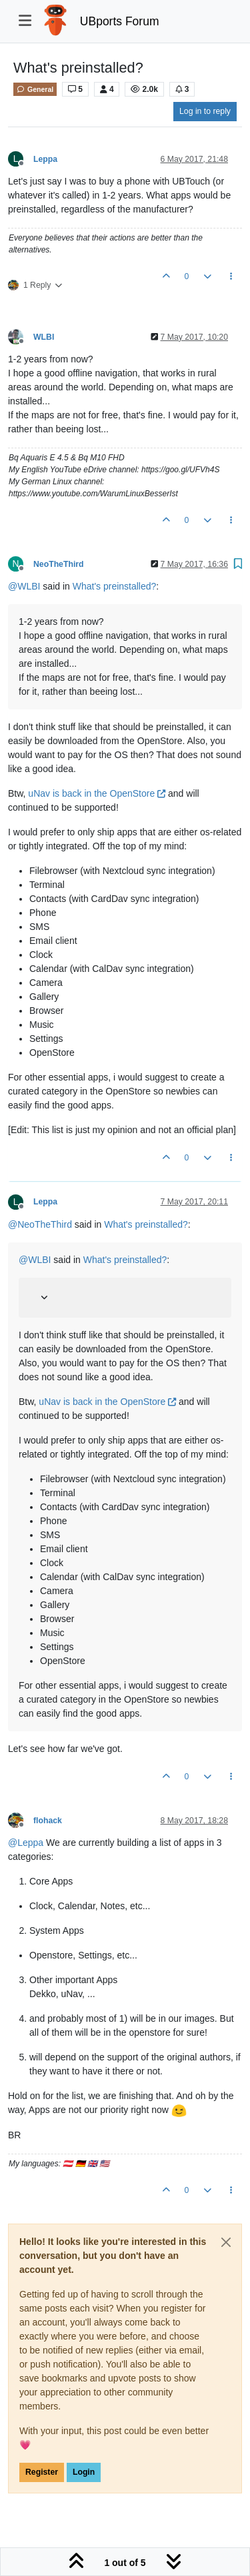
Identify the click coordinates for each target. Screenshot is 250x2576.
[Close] (226, 2242)
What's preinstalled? (115, 586)
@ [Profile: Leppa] (25, 1842)
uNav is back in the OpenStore (96, 793)
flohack (47, 1820)
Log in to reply (205, 111)
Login (84, 2472)
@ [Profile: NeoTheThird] (40, 1224)
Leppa (45, 159)
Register (41, 2472)
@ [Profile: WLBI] (24, 586)
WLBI (43, 337)
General (35, 89)
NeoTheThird (58, 564)
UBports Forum (119, 21)
